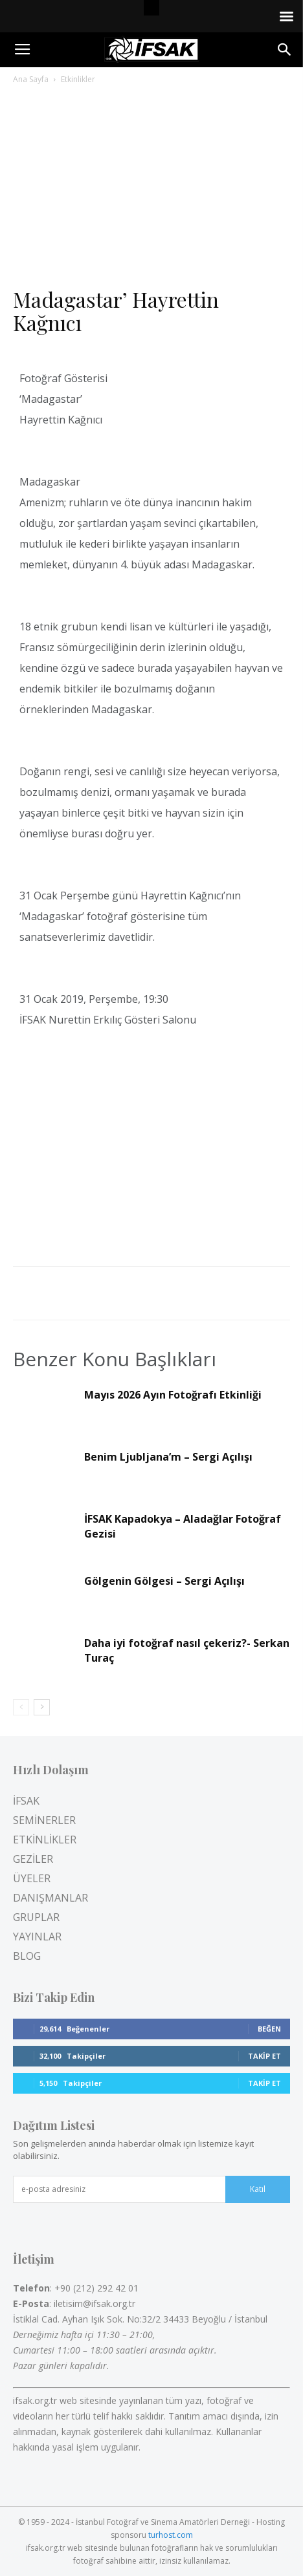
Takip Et (264, 2056)
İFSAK (26, 1801)
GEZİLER (33, 1859)
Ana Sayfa (31, 79)
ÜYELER (31, 1878)
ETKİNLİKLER (44, 1839)
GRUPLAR (36, 1917)
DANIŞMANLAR (50, 1898)
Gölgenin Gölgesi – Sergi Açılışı (164, 1581)
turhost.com (170, 2534)
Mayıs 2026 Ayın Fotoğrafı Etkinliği (173, 1395)
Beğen (269, 2029)
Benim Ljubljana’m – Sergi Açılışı (168, 1457)
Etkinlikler (78, 79)
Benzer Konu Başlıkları (114, 1359)
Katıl (257, 2189)
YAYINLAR (37, 1936)
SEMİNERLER (44, 1820)
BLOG (27, 1956)
